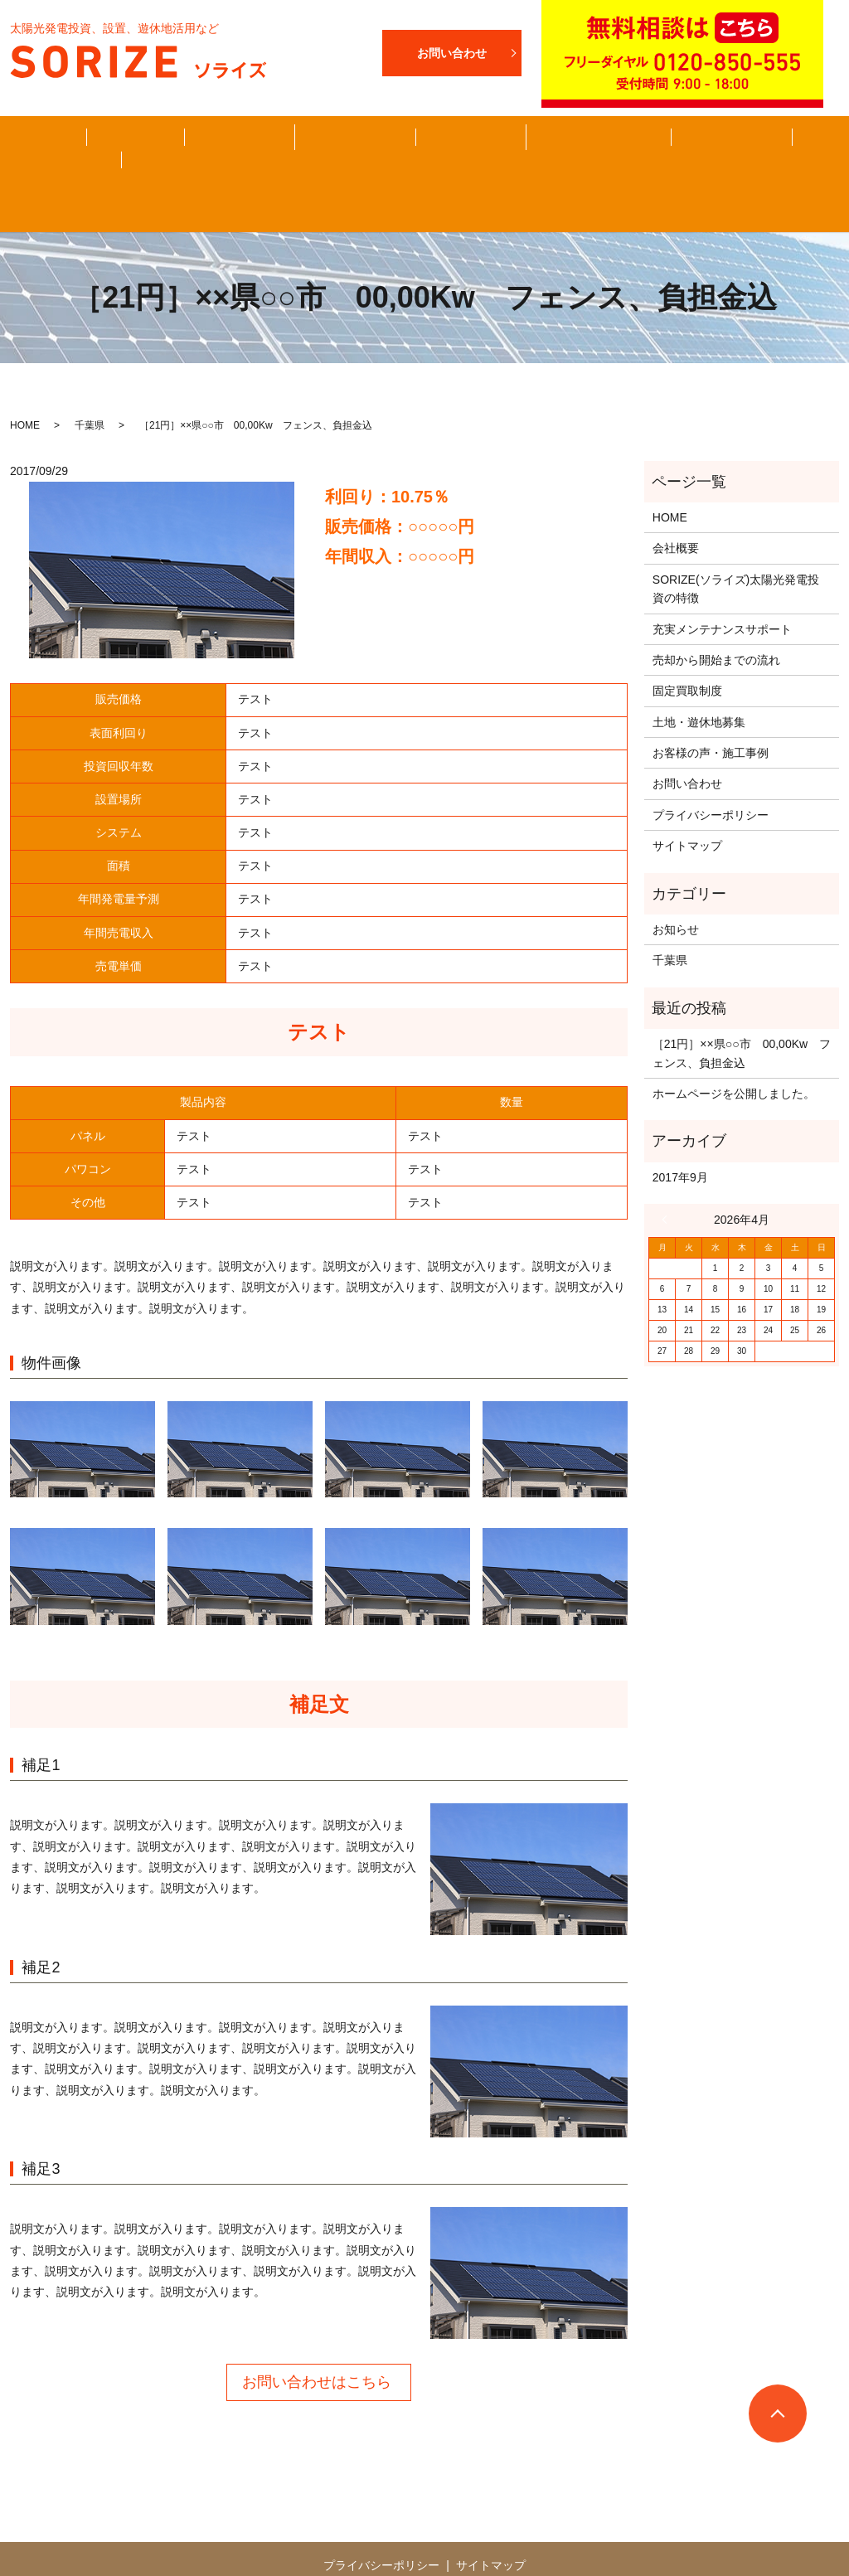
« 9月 (668, 1174)
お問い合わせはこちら (316, 2336)
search (800, 150)
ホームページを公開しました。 (734, 1048)
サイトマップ (687, 800)
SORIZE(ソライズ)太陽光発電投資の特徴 (736, 543)
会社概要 (122, 151)
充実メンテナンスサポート (722, 582)
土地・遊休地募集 (516, 151)
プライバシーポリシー (711, 769)
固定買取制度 (307, 151)
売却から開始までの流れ (210, 150)
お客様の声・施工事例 (406, 150)
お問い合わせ (724, 151)
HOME (53, 151)
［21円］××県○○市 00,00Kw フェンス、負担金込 (742, 1007)
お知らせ (676, 883)
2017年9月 (680, 1131)
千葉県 (89, 380)
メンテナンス (626, 151)
